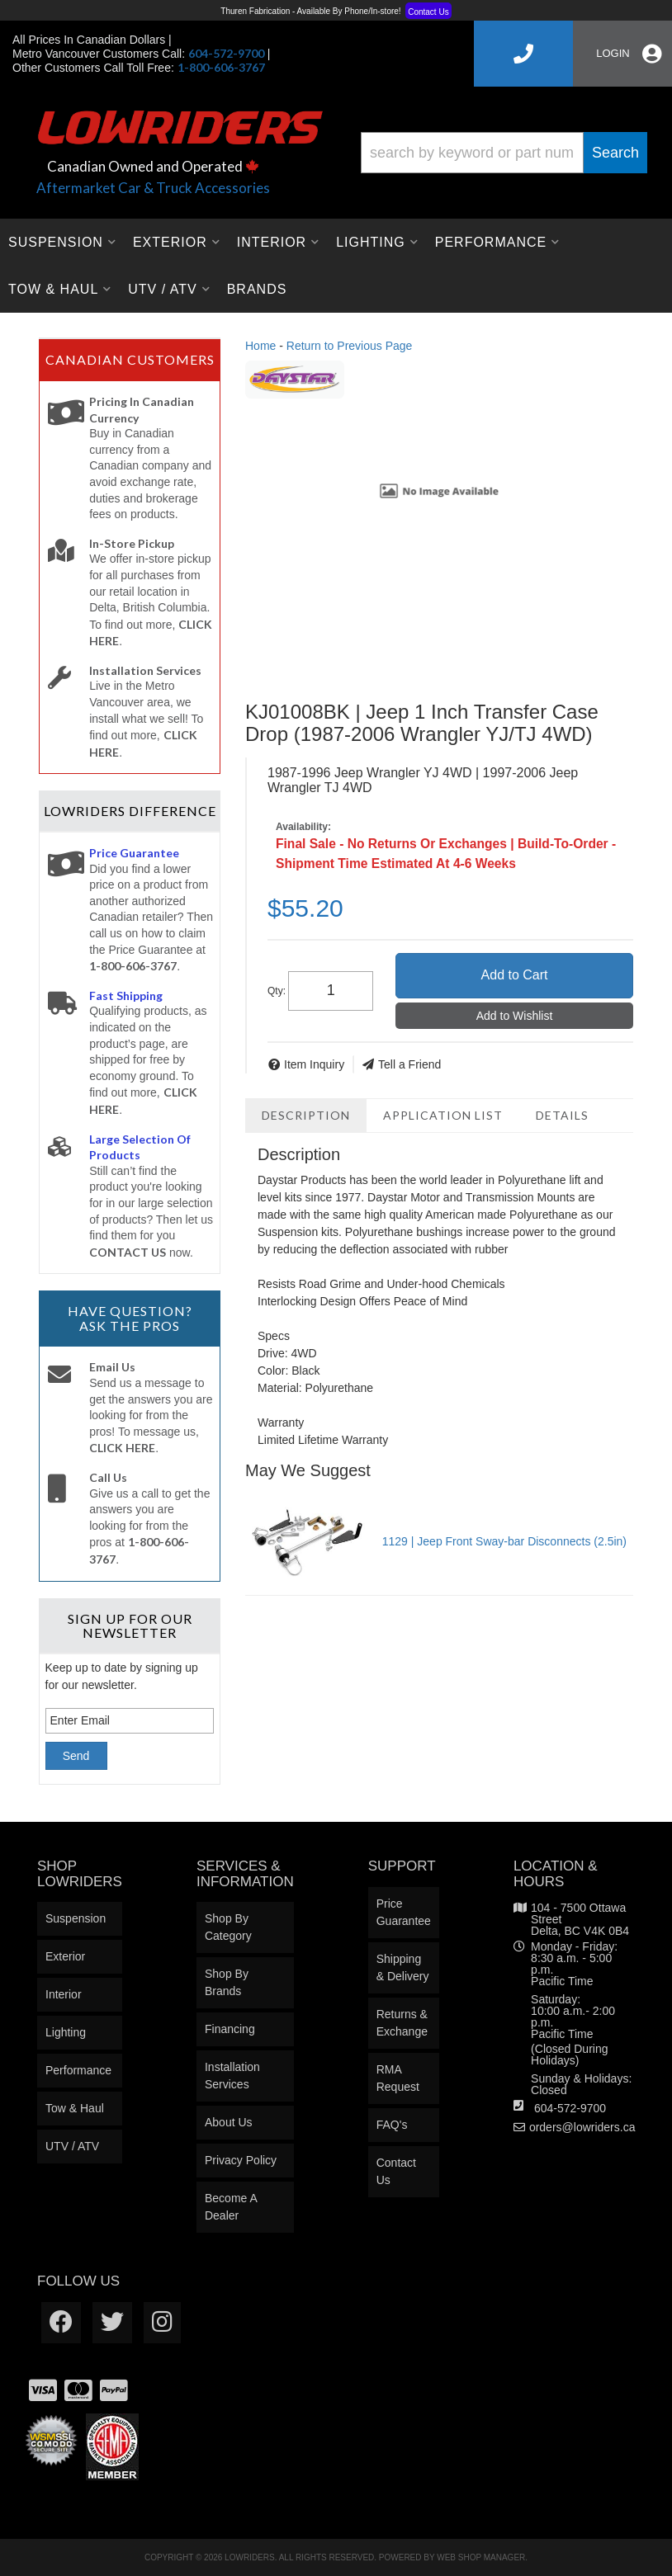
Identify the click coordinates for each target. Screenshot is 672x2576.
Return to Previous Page (349, 345)
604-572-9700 (570, 2108)
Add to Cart (514, 975)
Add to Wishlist (514, 1015)
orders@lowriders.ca (582, 2127)
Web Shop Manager (481, 2557)
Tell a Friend (409, 1064)
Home (260, 345)
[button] (504, 152)
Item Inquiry (314, 1064)
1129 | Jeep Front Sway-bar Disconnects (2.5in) (504, 1541)
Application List (443, 1115)
